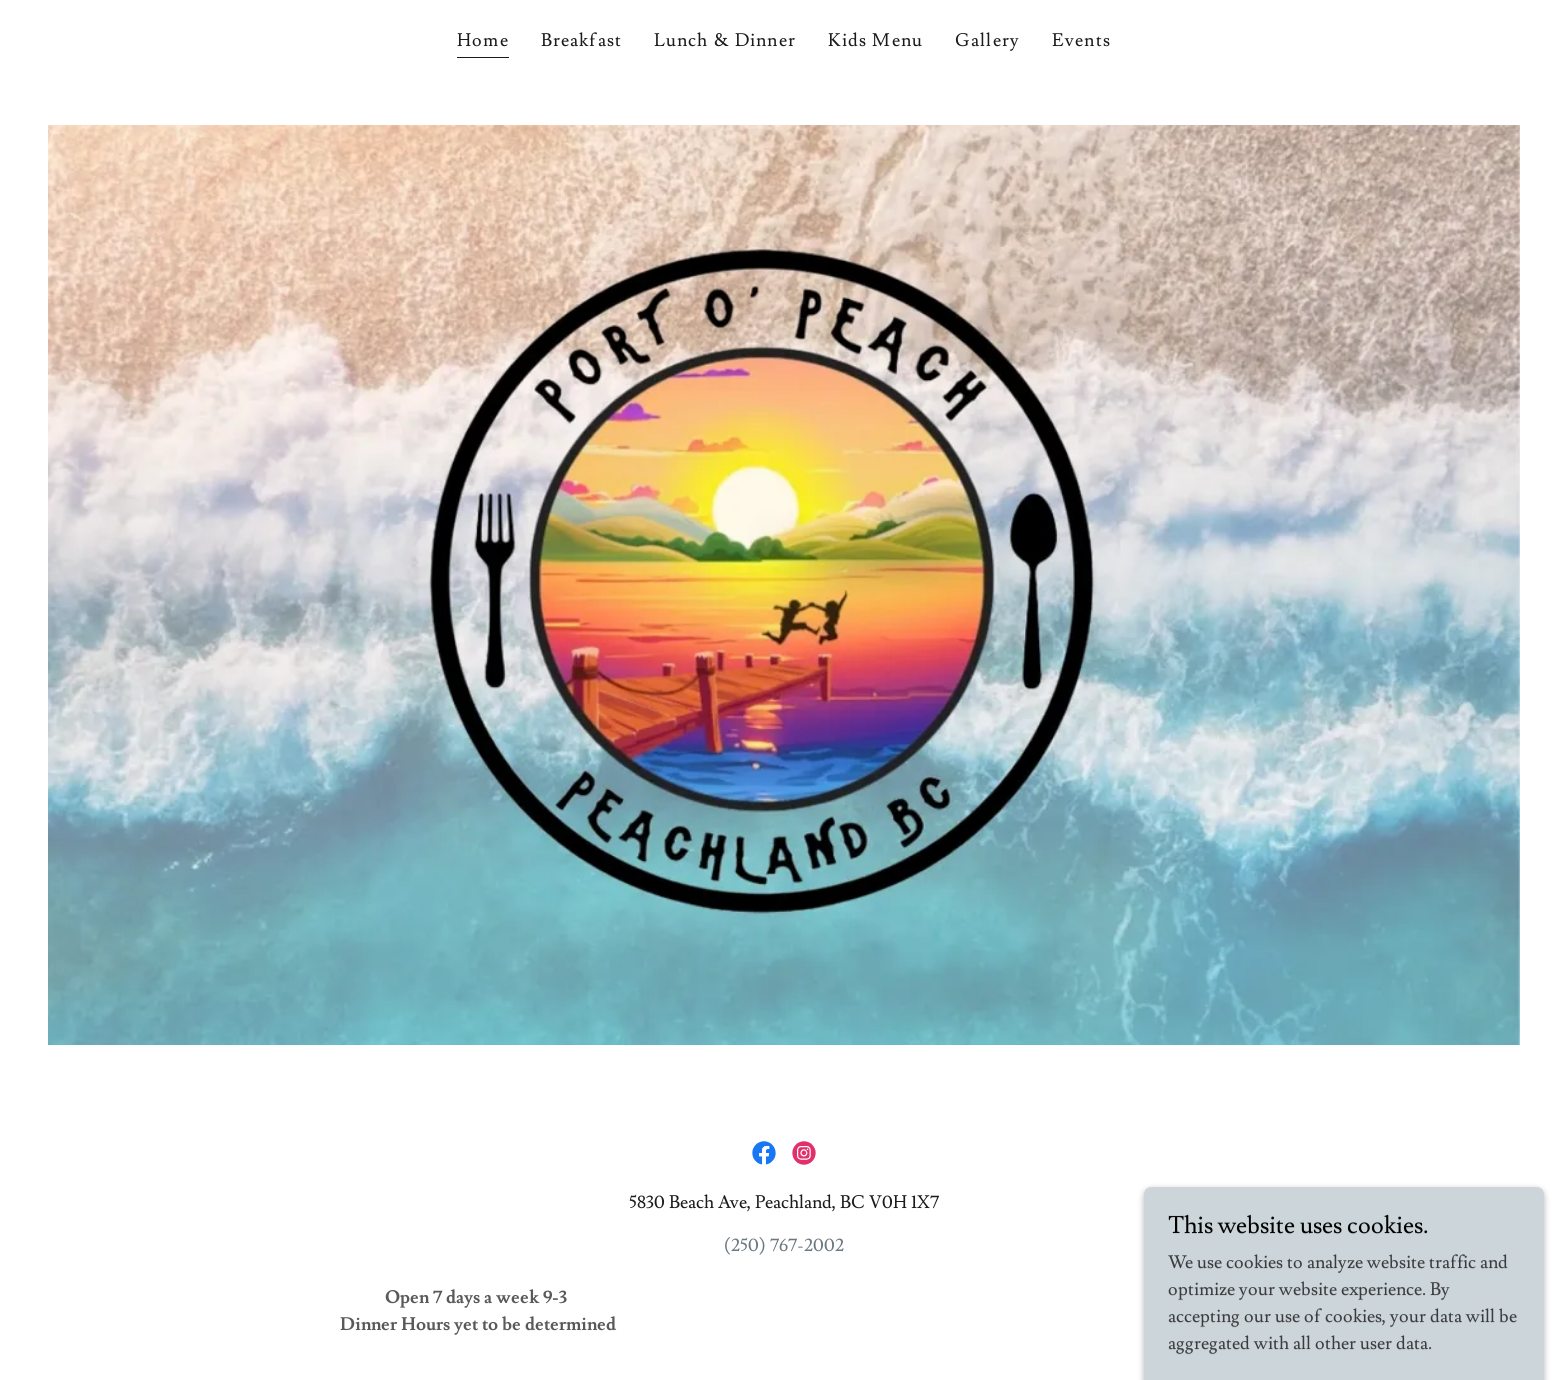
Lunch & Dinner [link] (725, 40)
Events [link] (1081, 40)
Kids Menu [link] (875, 40)
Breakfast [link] (581, 40)
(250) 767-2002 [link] (784, 1245)
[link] (764, 1153)
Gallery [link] (987, 40)
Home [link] (483, 40)
